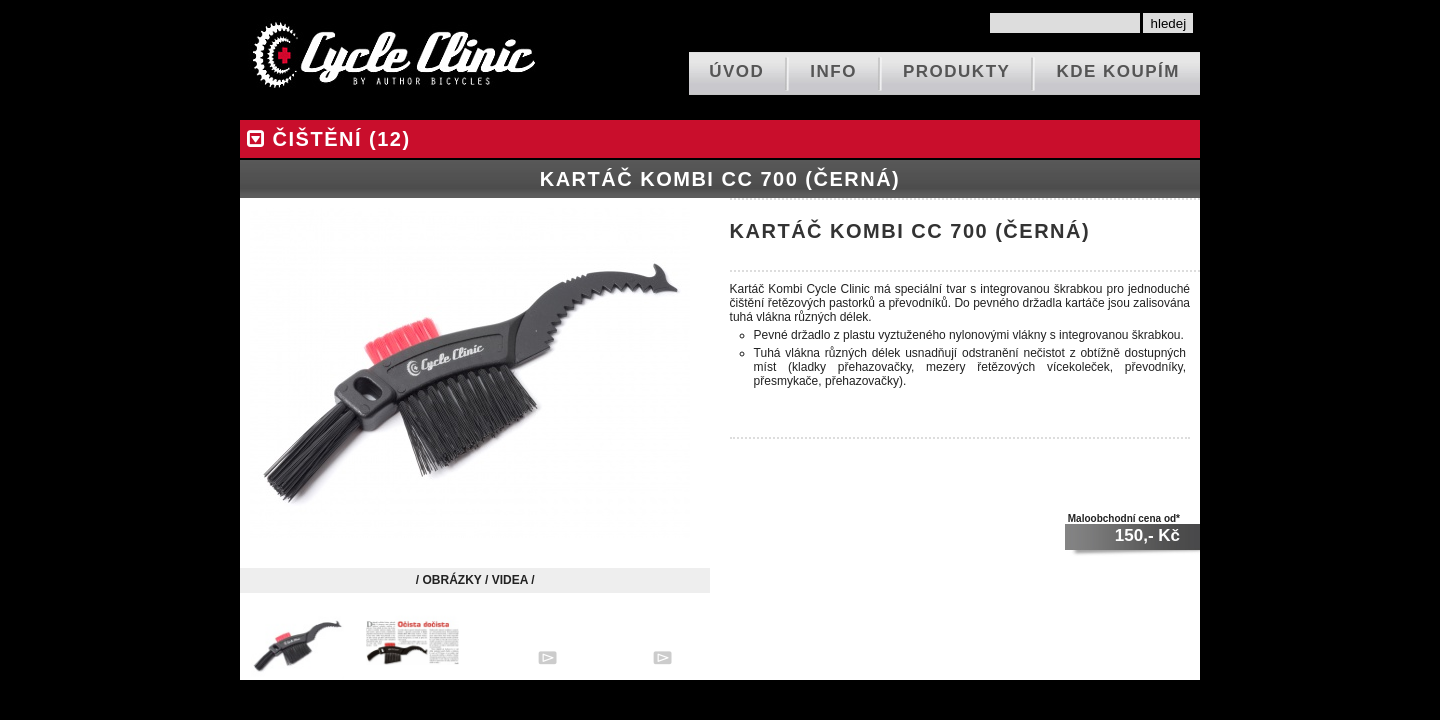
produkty (956, 71)
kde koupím (1118, 71)
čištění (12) (325, 139)
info (833, 71)
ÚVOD (736, 71)
